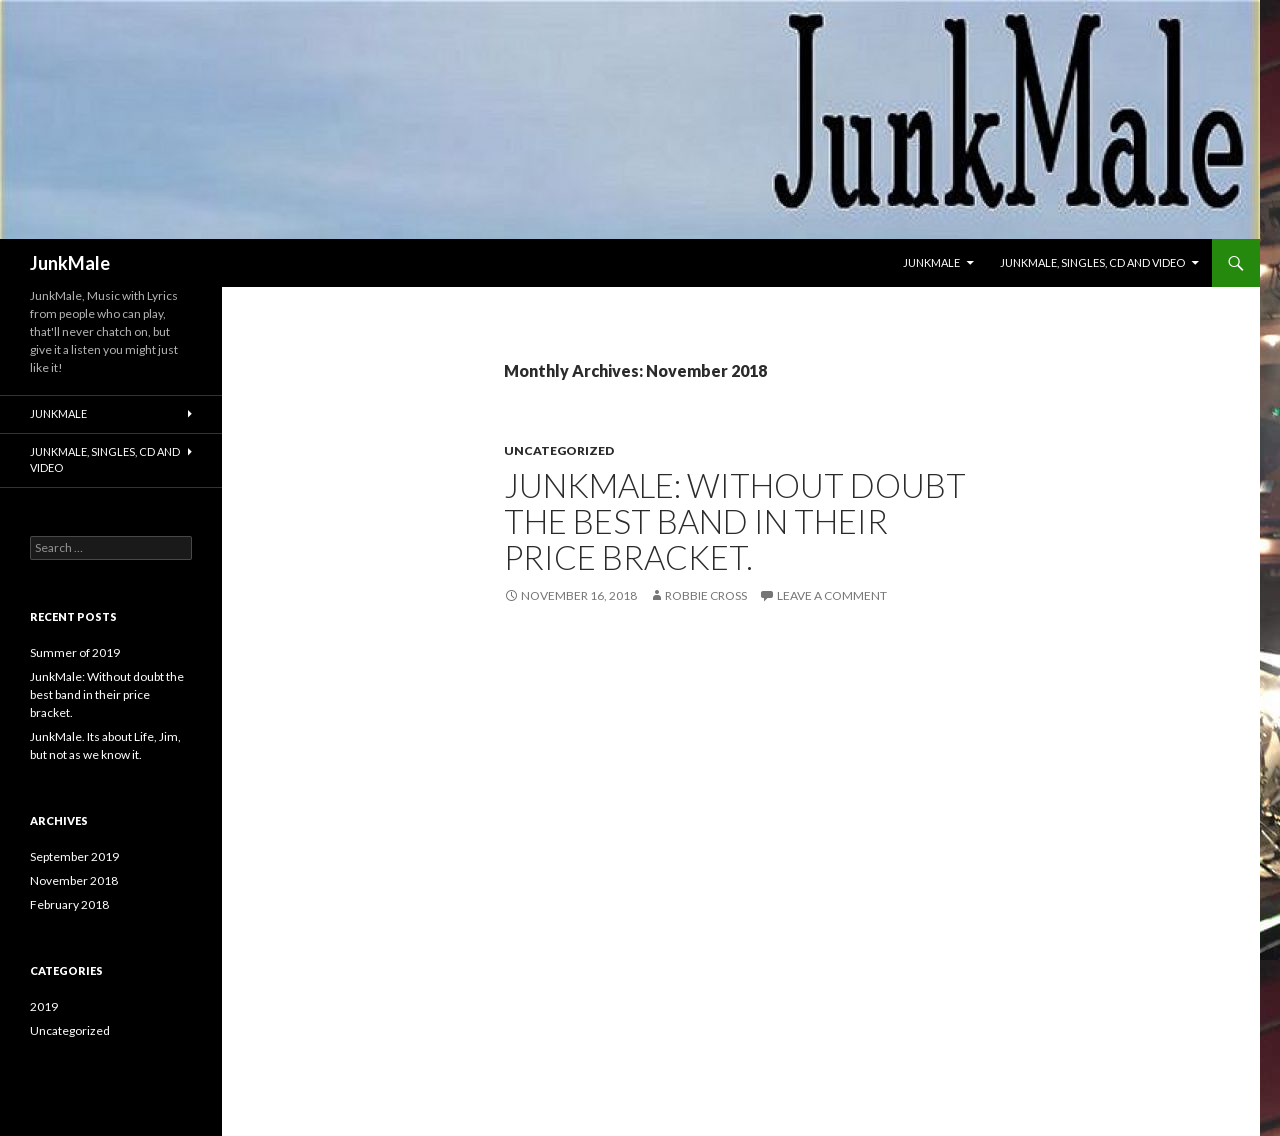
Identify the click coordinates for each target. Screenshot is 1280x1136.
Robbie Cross (706, 595)
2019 (44, 1006)
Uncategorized (559, 450)
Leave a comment (832, 595)
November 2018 (74, 880)
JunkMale (70, 263)
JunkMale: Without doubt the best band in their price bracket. (735, 521)
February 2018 (69, 904)
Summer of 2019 (75, 652)
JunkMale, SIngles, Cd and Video (1092, 262)
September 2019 (74, 856)
